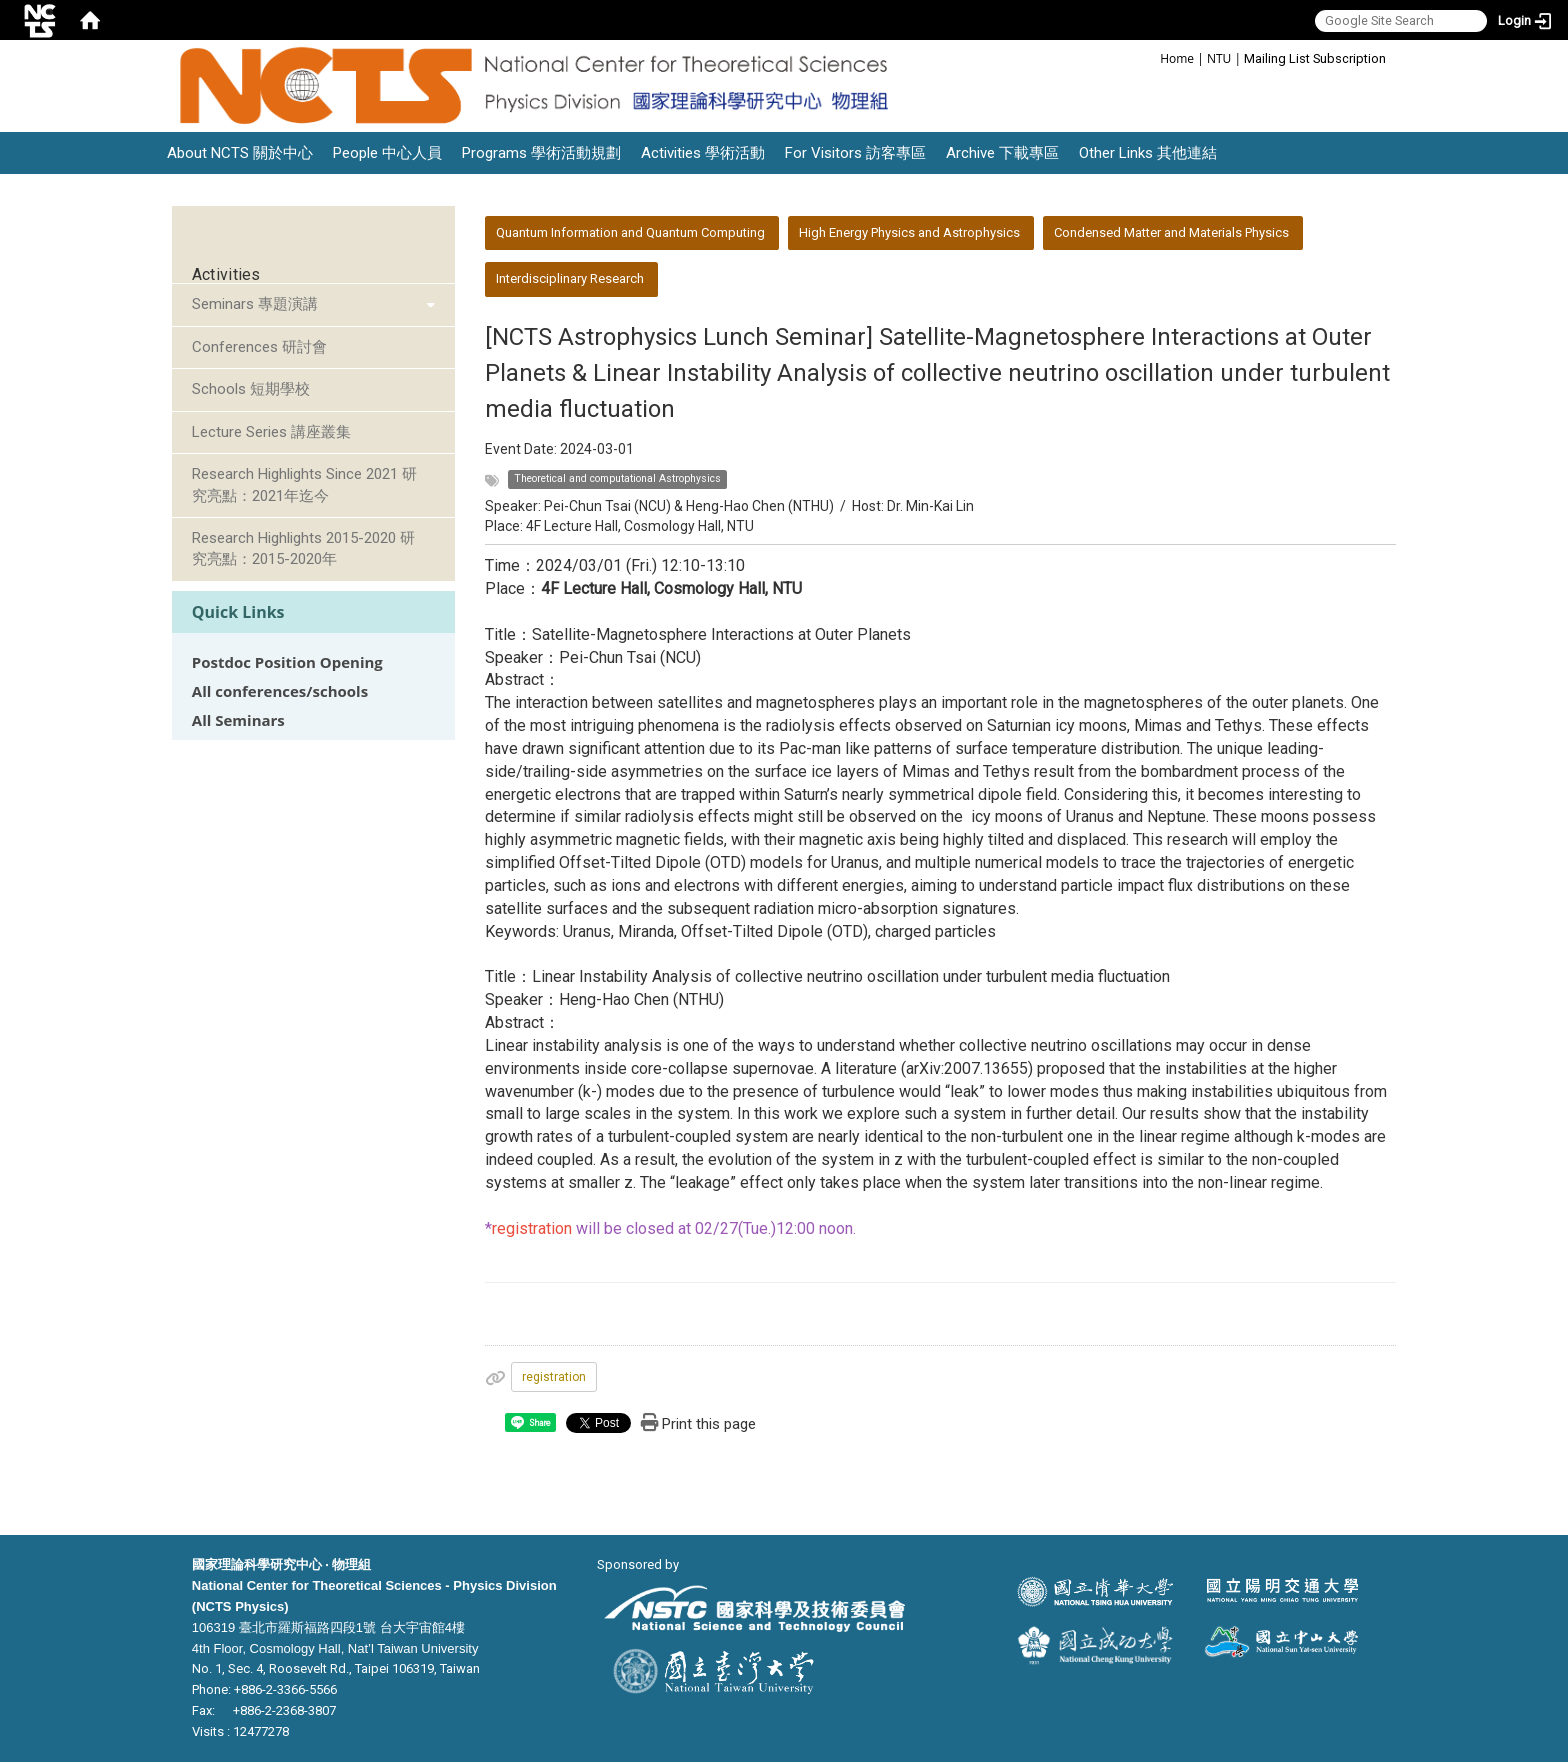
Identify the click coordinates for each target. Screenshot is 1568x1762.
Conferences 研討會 (259, 347)
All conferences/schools (280, 691)
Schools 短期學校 (251, 389)
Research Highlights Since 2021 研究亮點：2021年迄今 (304, 484)
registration (554, 1377)
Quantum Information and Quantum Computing (630, 232)
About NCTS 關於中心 (240, 153)
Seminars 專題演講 (255, 304)
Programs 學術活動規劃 (541, 153)
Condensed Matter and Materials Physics (1171, 232)
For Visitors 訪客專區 (855, 153)
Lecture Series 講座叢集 (271, 432)
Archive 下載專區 (1002, 153)
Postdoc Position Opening (287, 662)
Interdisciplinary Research (570, 278)
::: (1149, 57)
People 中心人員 (387, 153)
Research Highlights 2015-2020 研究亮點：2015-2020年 (303, 548)
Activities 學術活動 (703, 153)
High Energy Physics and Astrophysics (909, 232)
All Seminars (238, 720)
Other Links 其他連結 (1148, 153)
